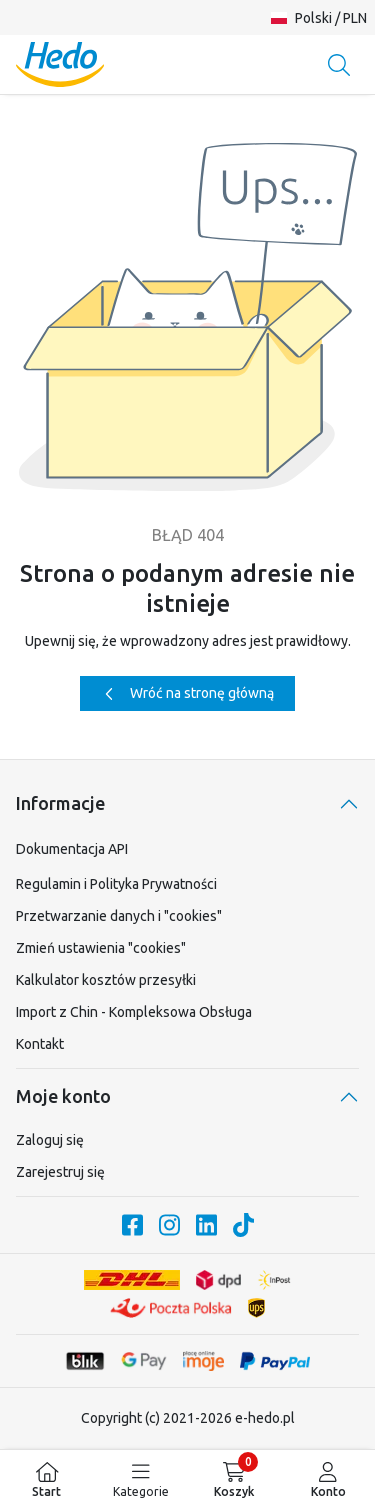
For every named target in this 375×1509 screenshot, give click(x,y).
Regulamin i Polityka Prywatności (116, 884)
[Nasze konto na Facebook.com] (132, 1225)
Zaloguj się (50, 1140)
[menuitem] (47, 1479)
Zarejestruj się (60, 1172)
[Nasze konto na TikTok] (243, 1225)
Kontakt (40, 1044)
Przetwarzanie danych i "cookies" (119, 916)
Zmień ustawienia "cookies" (101, 948)
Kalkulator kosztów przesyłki (106, 980)
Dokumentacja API (72, 849)
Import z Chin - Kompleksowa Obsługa (134, 1012)
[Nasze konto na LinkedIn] (206, 1225)
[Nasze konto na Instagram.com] (169, 1225)
